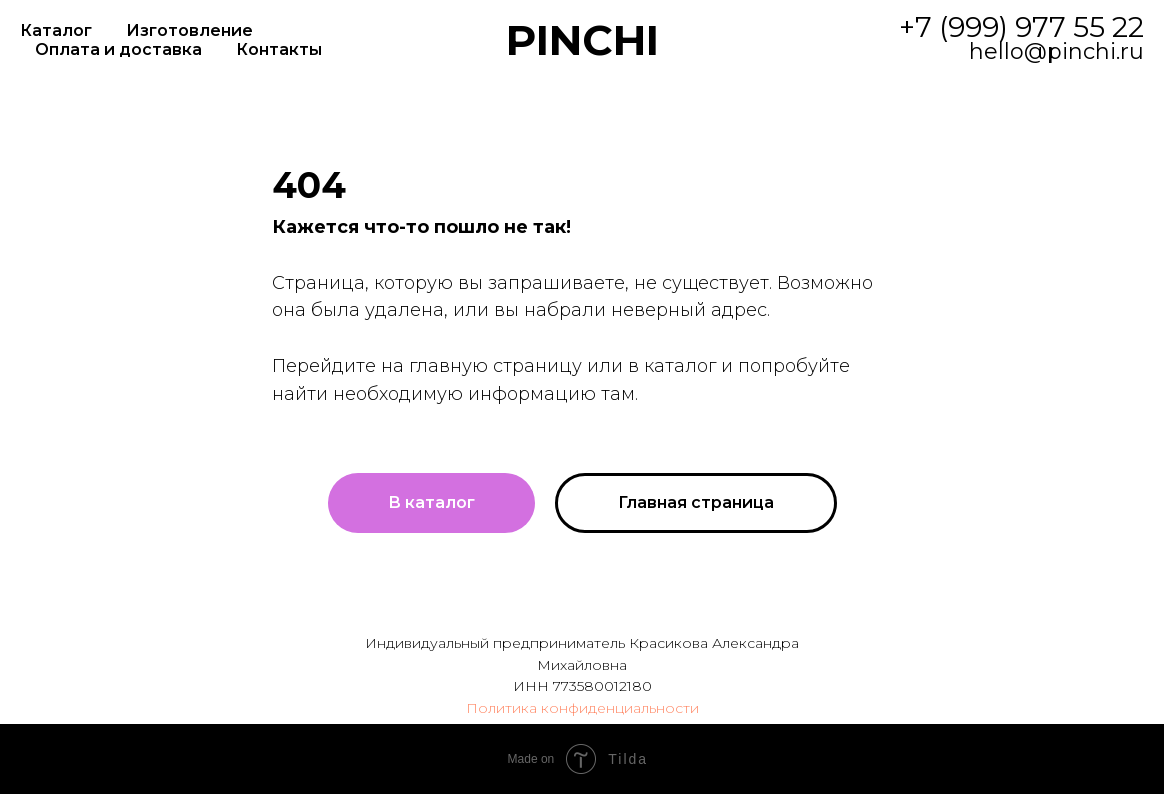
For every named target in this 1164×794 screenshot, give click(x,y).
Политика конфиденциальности (582, 708)
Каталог (56, 30)
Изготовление (189, 30)
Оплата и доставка (118, 49)
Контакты (279, 49)
